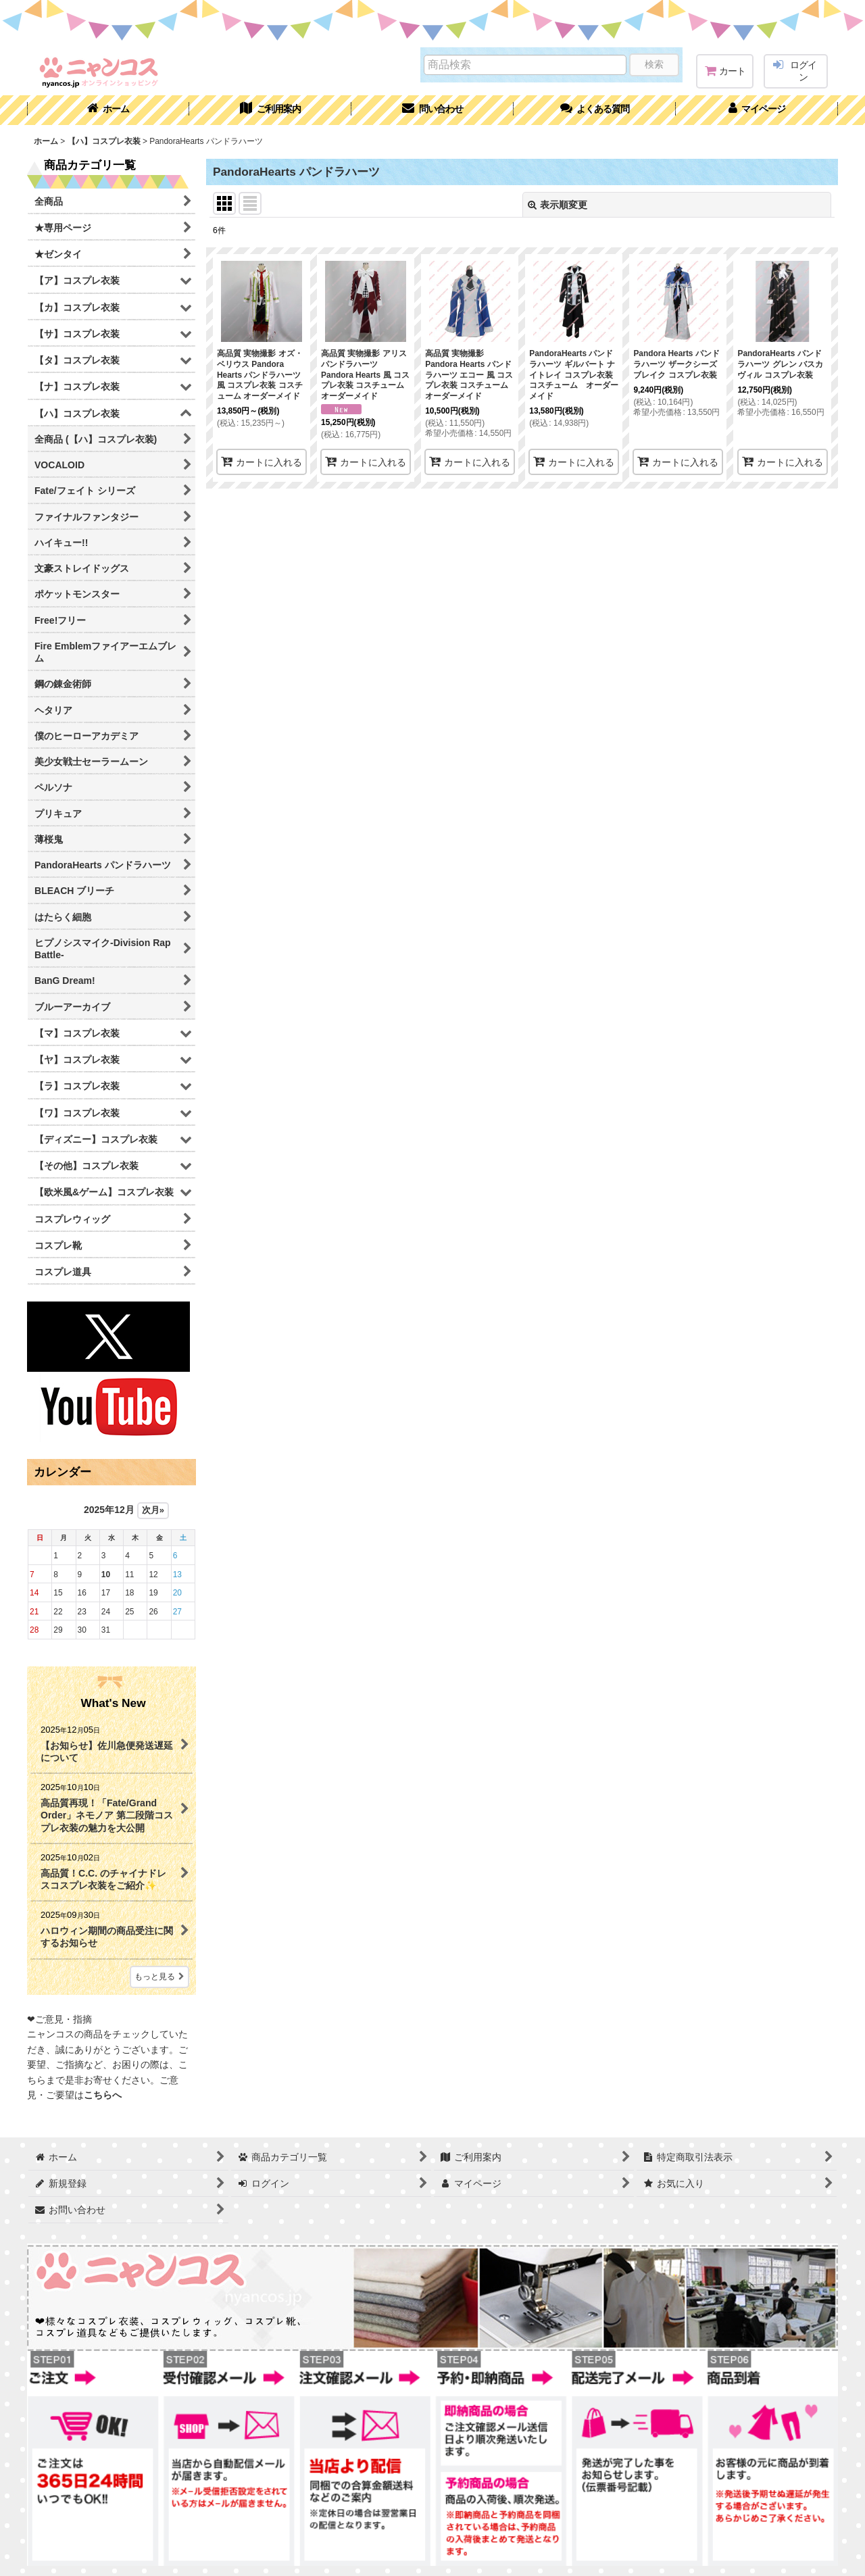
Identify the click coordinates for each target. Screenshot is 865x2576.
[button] (595, 110)
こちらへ (103, 2094)
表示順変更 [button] (557, 204)
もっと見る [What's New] (159, 1976)
